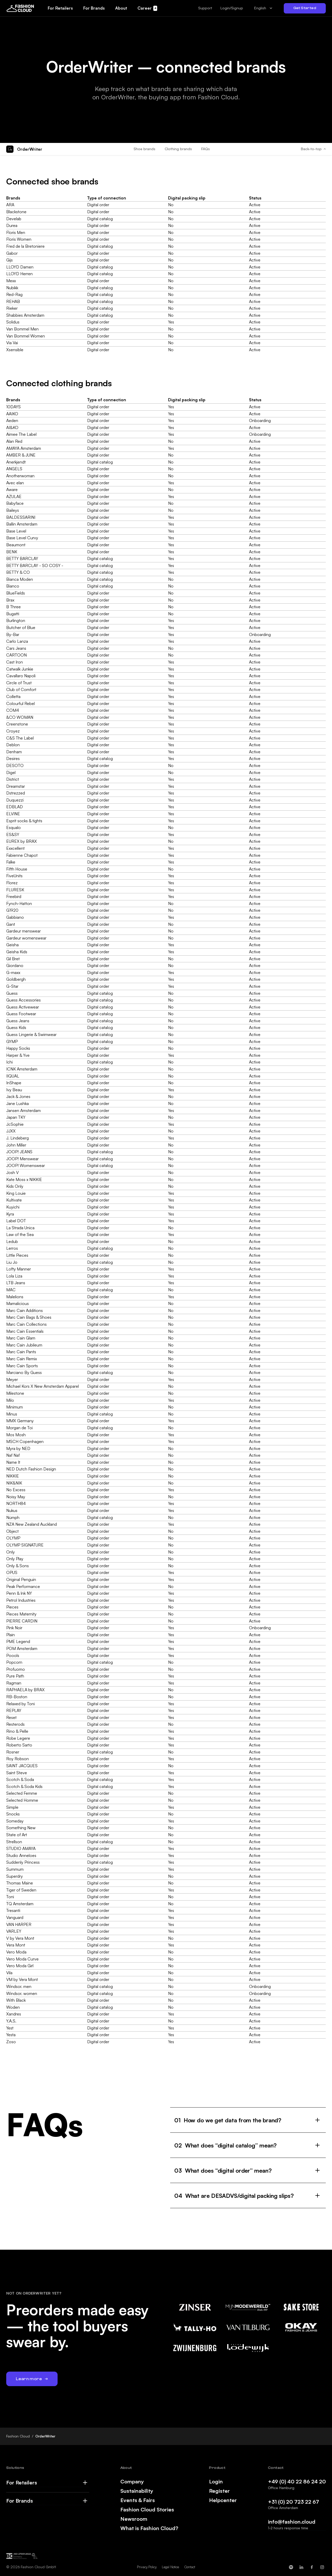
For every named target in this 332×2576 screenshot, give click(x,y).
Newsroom (133, 2519)
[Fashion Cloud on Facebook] (311, 2567)
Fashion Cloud (18, 2436)
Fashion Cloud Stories (147, 2509)
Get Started (304, 8)
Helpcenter (223, 2500)
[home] (20, 8)
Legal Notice (170, 2567)
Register (219, 2491)
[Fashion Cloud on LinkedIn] (301, 2567)
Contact (189, 2567)
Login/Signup (231, 8)
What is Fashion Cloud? (149, 2528)
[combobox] (263, 8)
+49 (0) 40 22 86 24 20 (297, 2481)
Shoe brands (144, 149)
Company (132, 2481)
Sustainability (136, 2491)
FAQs (205, 149)
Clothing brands (178, 149)
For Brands (19, 2501)
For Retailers (21, 2483)
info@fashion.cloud (291, 2521)
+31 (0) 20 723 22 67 (293, 2501)
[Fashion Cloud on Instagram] (322, 2567)
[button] (205, 8)
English (260, 8)
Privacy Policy (147, 2567)
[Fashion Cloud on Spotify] (291, 2567)
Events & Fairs (137, 2500)
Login (216, 2481)
